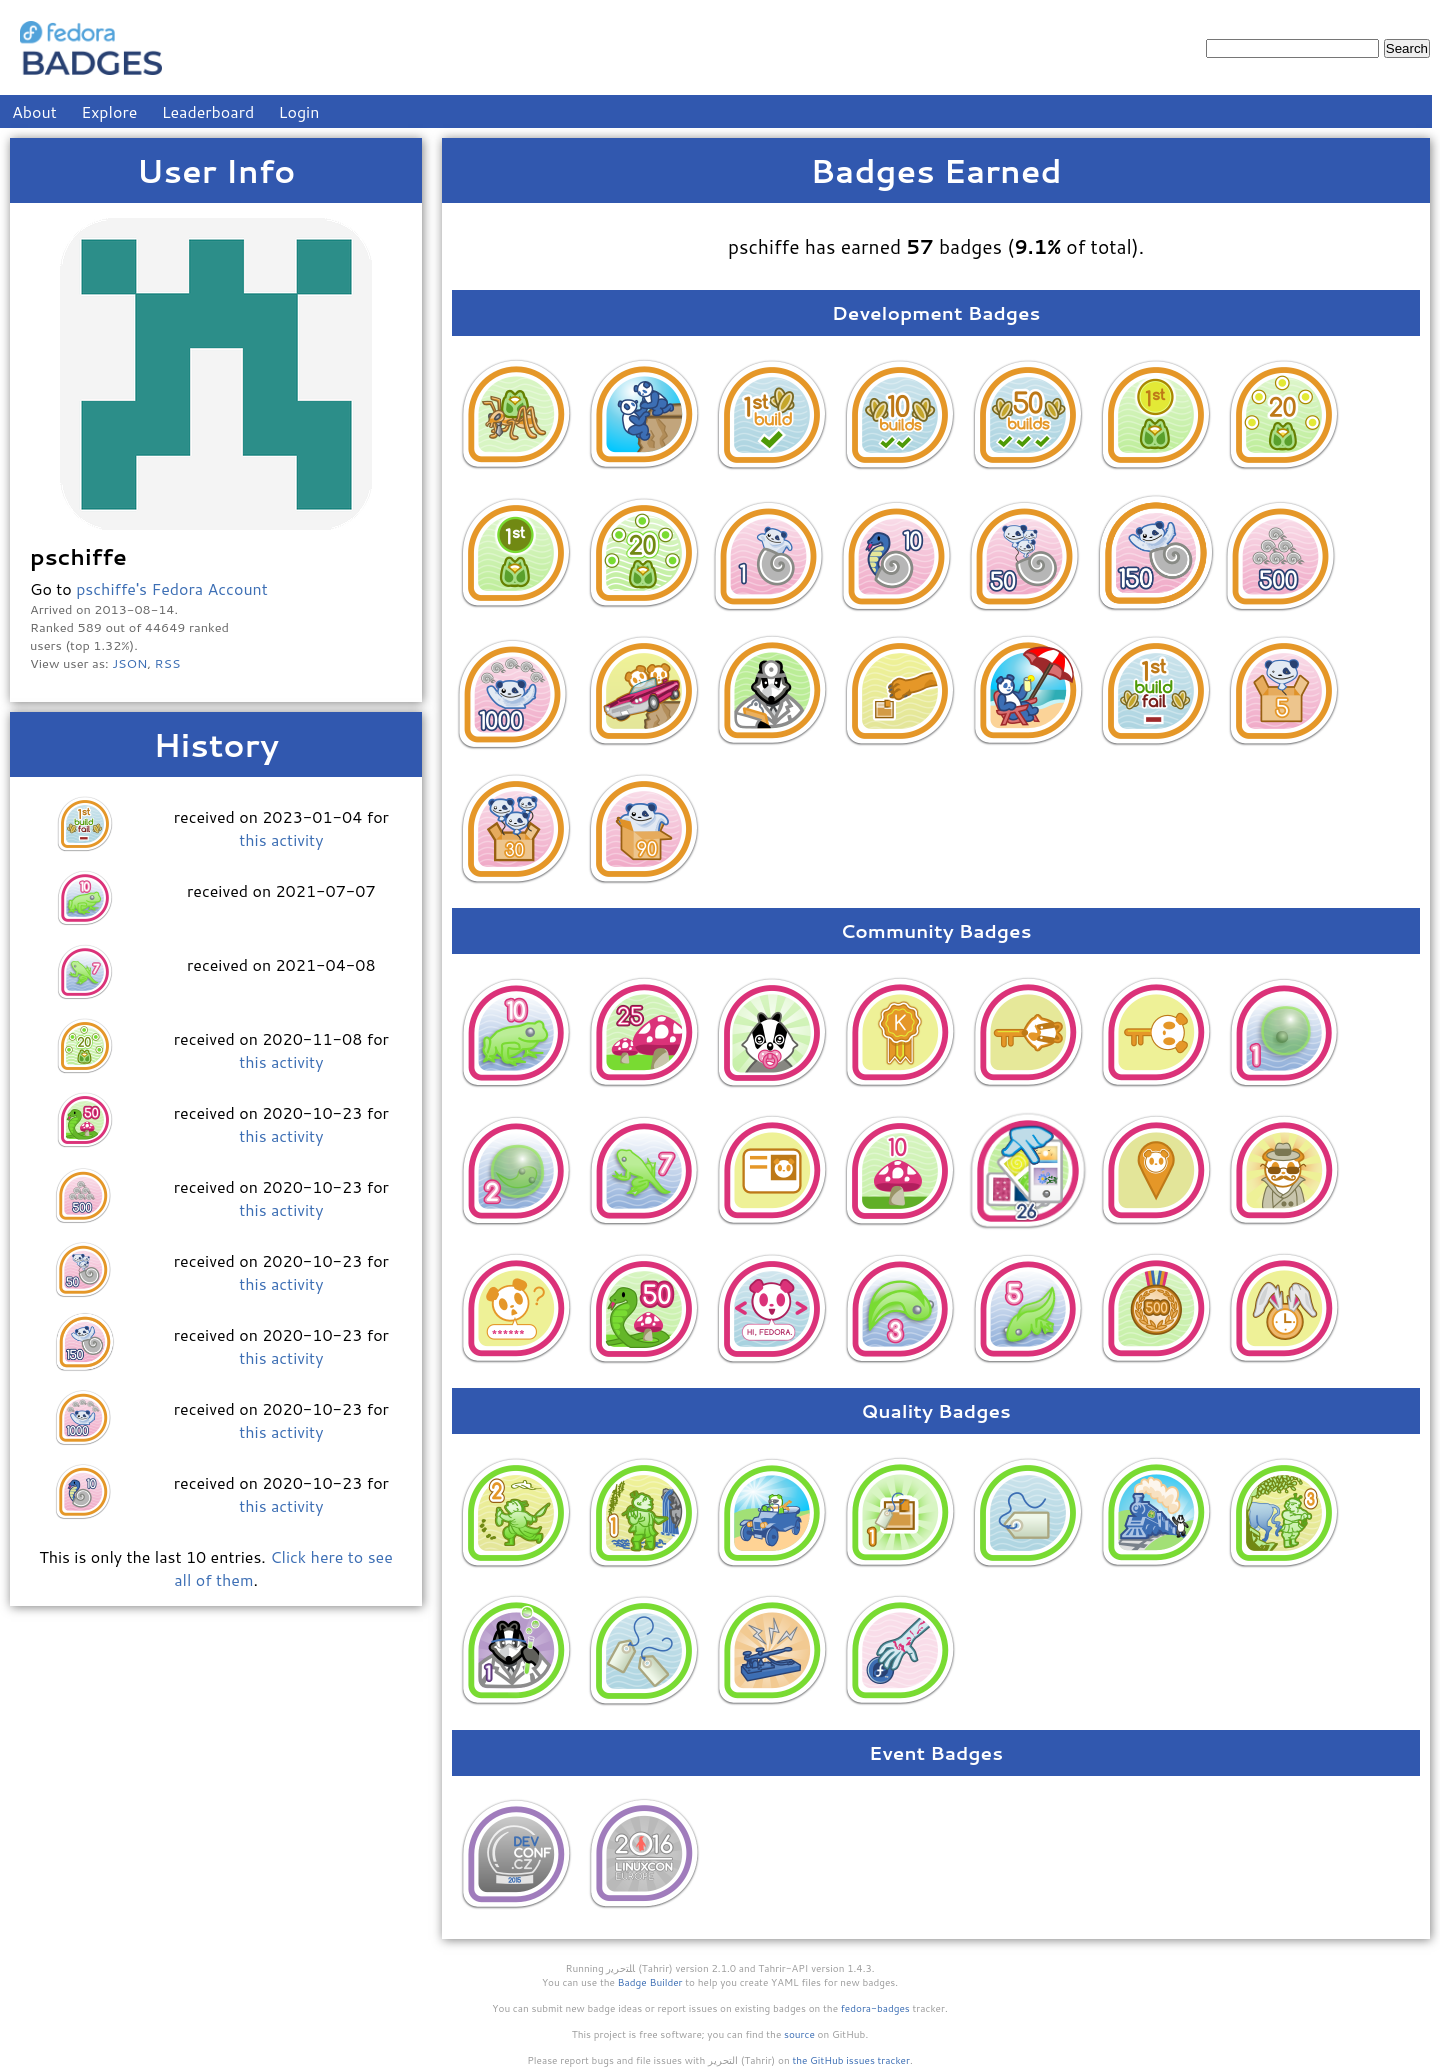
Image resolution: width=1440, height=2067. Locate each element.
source (799, 2034)
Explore (109, 111)
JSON (129, 663)
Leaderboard (208, 111)
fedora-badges (875, 2008)
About (34, 111)
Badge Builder (650, 1982)
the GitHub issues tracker (851, 2060)
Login (299, 111)
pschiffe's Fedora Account (172, 588)
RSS (168, 663)
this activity (281, 839)
